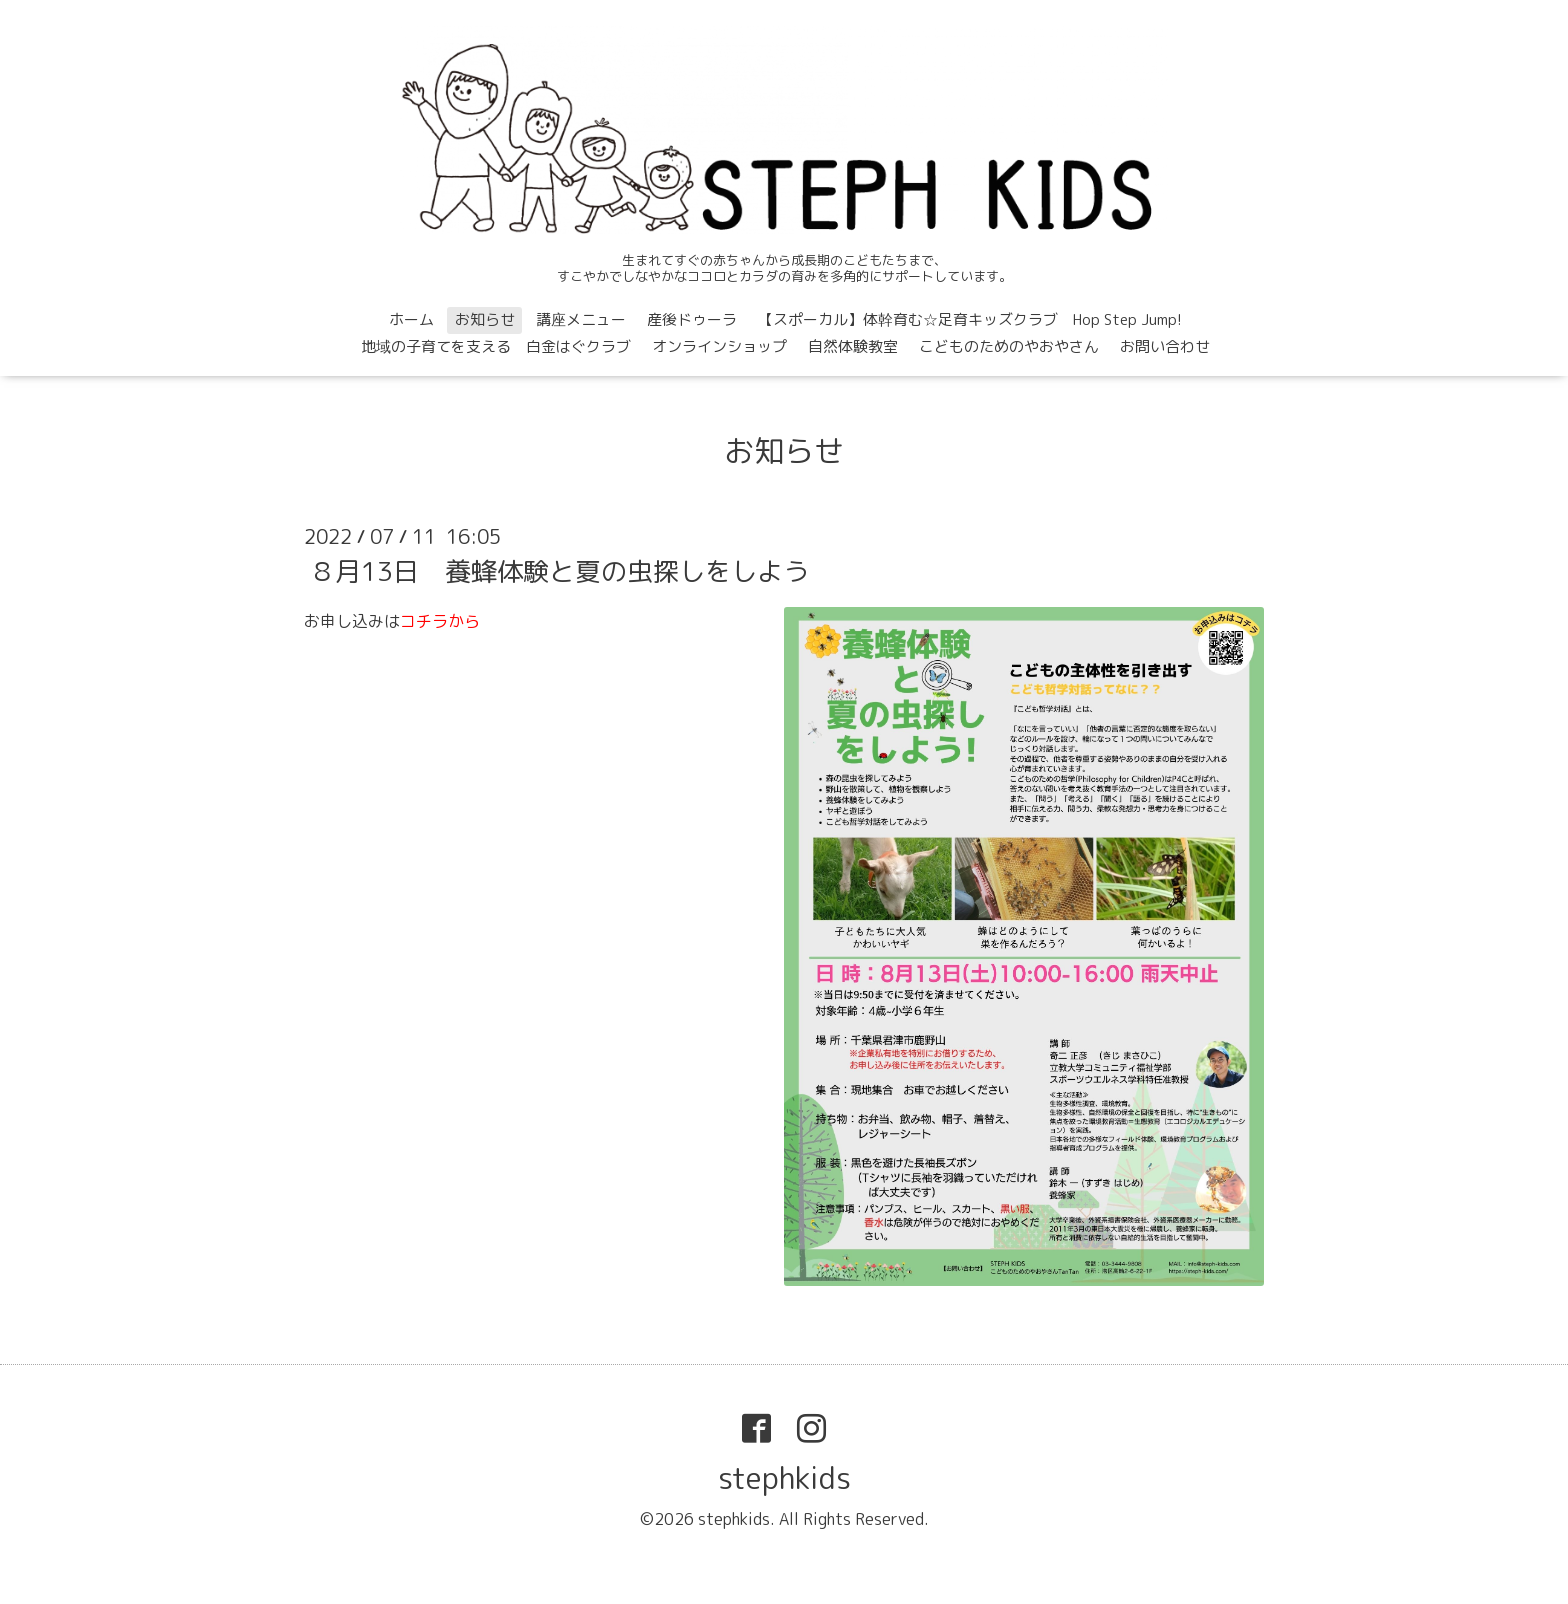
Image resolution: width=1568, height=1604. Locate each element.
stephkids (784, 1478)
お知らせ (485, 319)
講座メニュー (581, 319)
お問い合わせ (1165, 346)
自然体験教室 (853, 346)
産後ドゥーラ (692, 319)
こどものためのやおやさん (1009, 346)
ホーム (411, 319)
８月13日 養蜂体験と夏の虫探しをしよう (559, 571)
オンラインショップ (719, 346)
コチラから (440, 621)
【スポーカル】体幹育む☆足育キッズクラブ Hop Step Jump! (970, 319)
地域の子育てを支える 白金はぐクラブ (496, 346)
